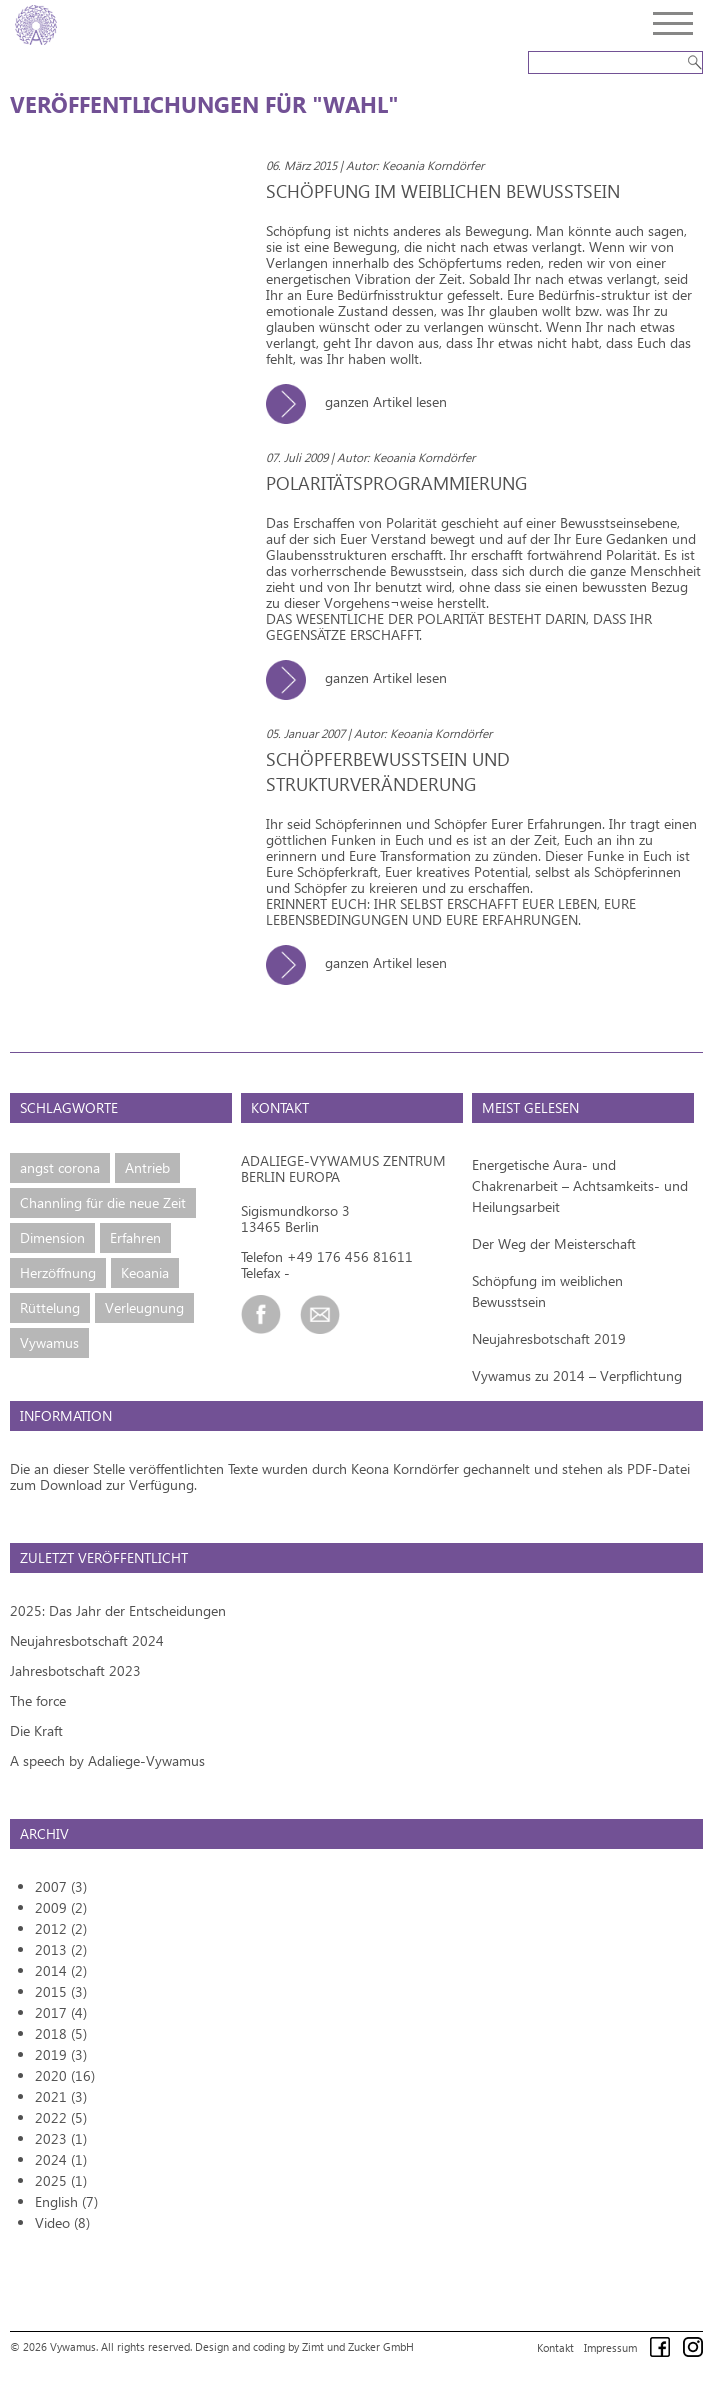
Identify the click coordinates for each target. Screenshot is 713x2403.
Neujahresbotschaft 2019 (549, 1338)
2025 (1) (61, 2180)
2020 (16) (65, 2075)
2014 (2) (61, 1970)
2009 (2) (61, 1907)
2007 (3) (61, 1886)
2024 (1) (61, 2159)
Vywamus (49, 1342)
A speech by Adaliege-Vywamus (107, 1760)
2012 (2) (61, 1928)
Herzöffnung (58, 1272)
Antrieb (147, 1167)
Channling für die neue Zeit (103, 1202)
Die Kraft (36, 1730)
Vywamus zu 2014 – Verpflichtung (577, 1375)
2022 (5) (61, 2117)
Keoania (145, 1272)
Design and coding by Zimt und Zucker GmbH (304, 2346)
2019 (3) (61, 2054)
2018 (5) (61, 2033)
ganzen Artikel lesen (364, 401)
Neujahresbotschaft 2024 (87, 1640)
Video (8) (62, 2222)
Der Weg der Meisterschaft (554, 1243)
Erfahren (135, 1237)
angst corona (60, 1167)
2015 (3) (61, 1991)
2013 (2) (61, 1949)
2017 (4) (61, 2012)
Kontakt (555, 2347)
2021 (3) (61, 2096)
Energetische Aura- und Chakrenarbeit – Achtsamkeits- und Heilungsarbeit (580, 1185)
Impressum (610, 2347)
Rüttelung (50, 1307)
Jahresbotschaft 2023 (75, 1670)
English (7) (66, 2201)
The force (38, 1700)
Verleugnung (144, 1307)
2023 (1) (61, 2138)
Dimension (52, 1237)
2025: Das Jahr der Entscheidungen (118, 1610)
